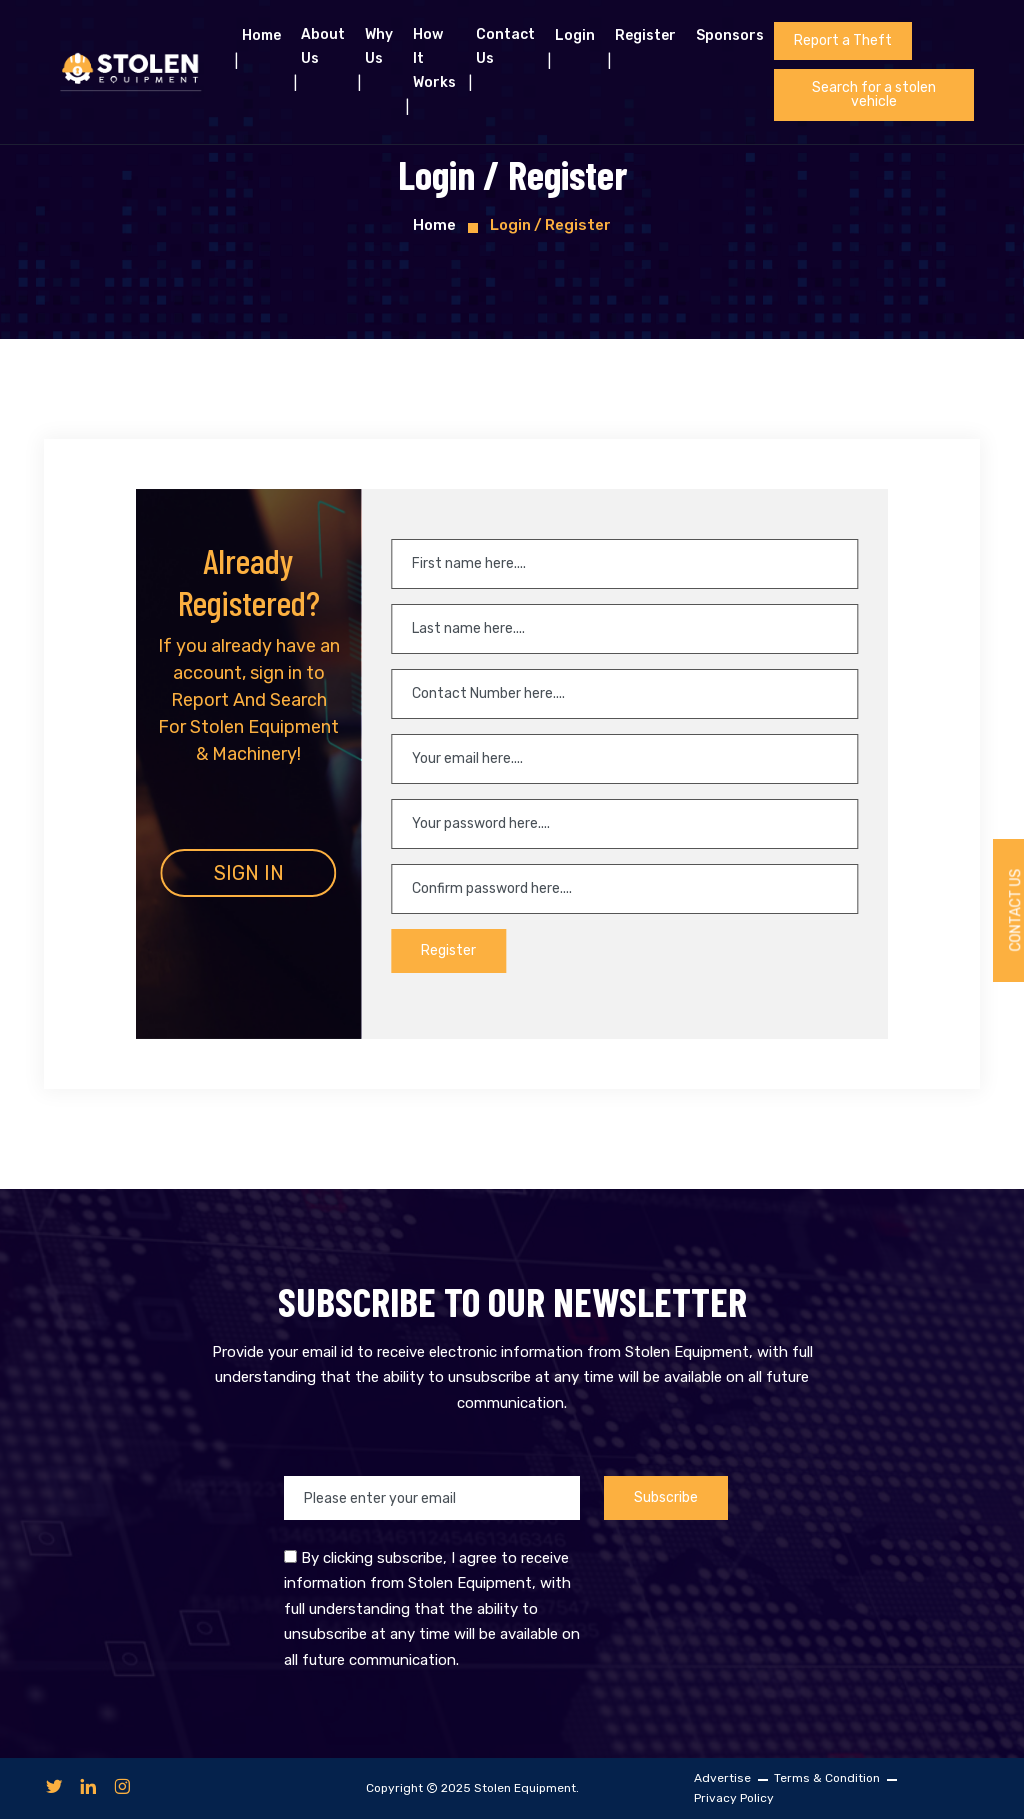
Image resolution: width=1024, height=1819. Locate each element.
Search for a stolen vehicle (874, 94)
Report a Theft (843, 40)
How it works (434, 58)
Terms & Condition (827, 1778)
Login (575, 35)
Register (645, 35)
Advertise (722, 1778)
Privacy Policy (734, 1798)
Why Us (379, 46)
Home (261, 35)
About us (323, 46)
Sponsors (730, 35)
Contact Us (505, 46)
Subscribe (666, 1497)
